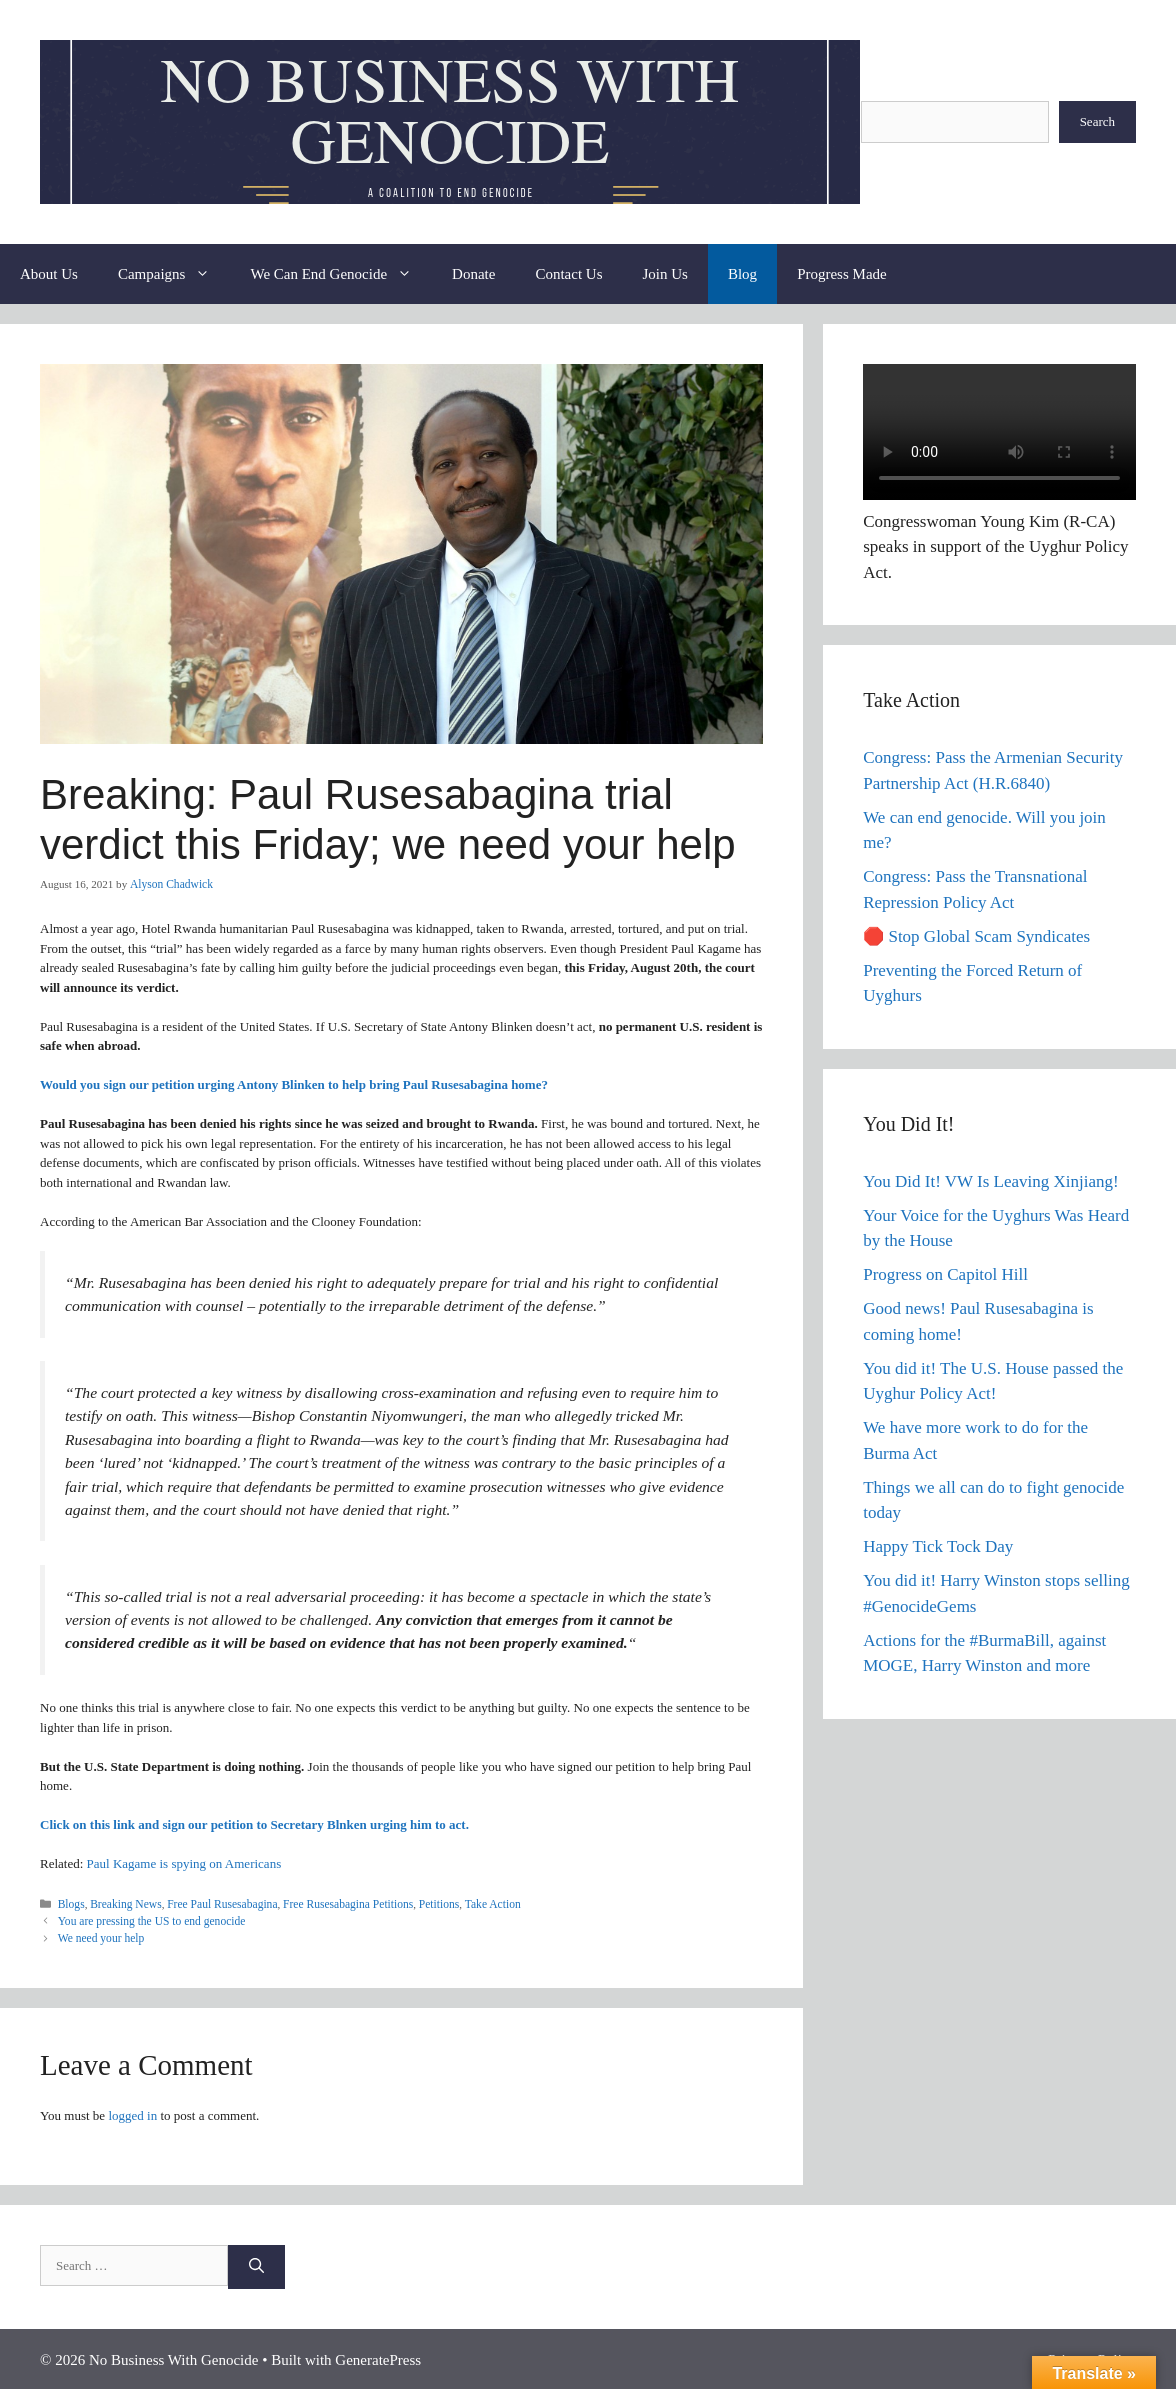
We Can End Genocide (341, 274)
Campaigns (174, 274)
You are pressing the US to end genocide (148, 1920)
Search (1097, 121)
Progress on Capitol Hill (945, 1274)
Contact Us (568, 274)
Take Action (475, 1903)
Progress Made (842, 274)
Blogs (71, 1903)
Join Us (665, 274)
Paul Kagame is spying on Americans (184, 1863)
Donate (473, 274)
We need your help (99, 1936)
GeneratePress (378, 2357)
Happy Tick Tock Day (938, 1546)
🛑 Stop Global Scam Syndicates (976, 936)
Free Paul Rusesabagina (216, 1903)
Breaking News (123, 1903)
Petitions (423, 1903)
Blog (742, 274)
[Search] (256, 2264)
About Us (49, 274)
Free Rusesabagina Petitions (336, 1903)
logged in (132, 2112)
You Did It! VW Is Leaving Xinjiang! (990, 1181)
